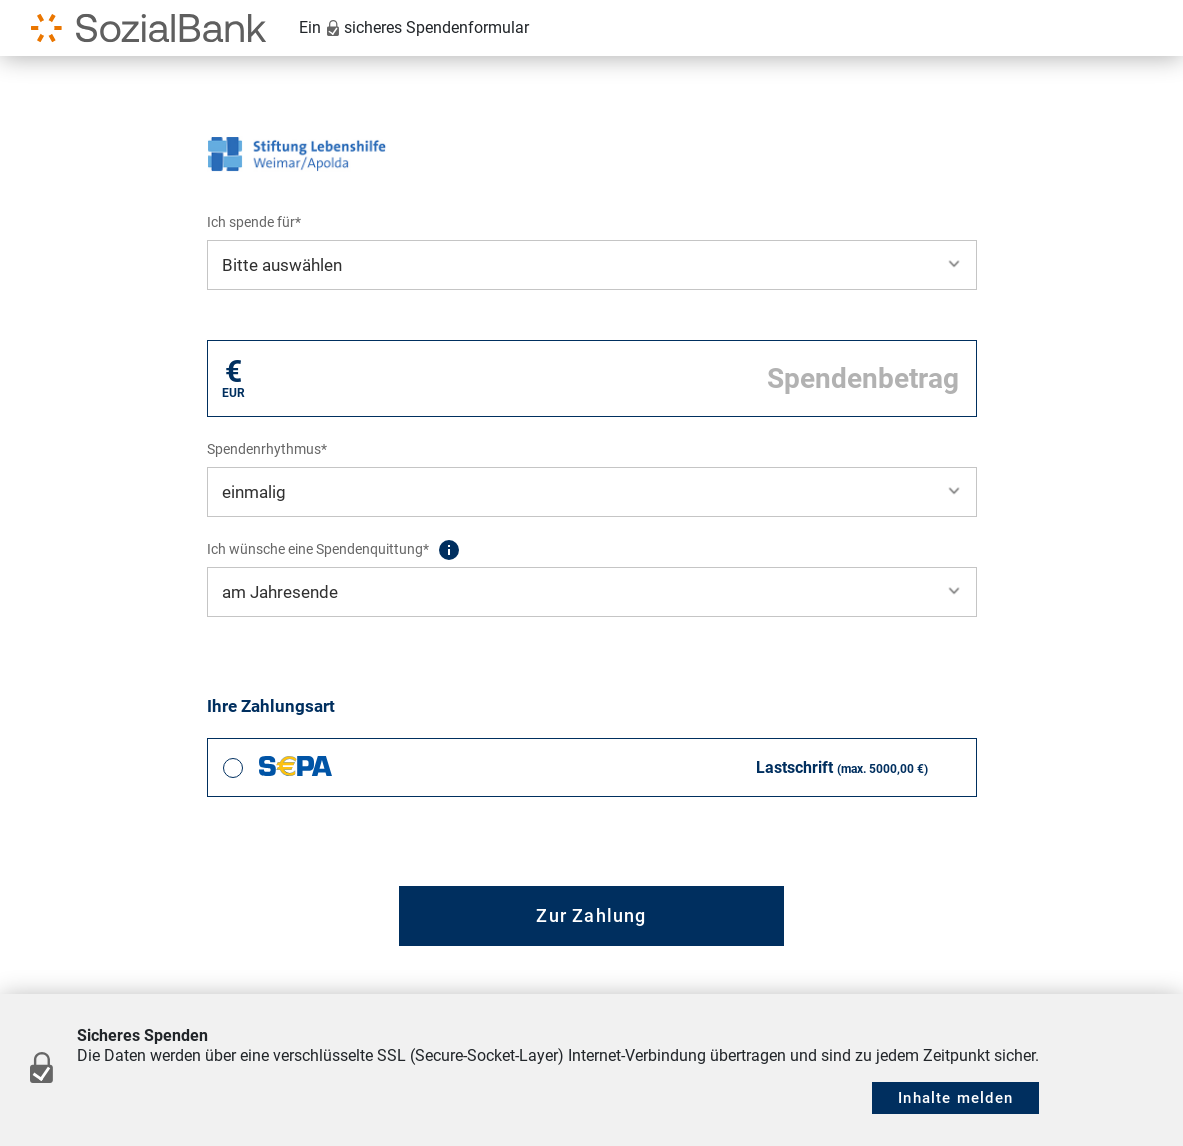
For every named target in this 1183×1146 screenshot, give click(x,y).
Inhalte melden (955, 1098)
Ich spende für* (254, 222)
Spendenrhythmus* (267, 449)
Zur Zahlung (591, 915)
